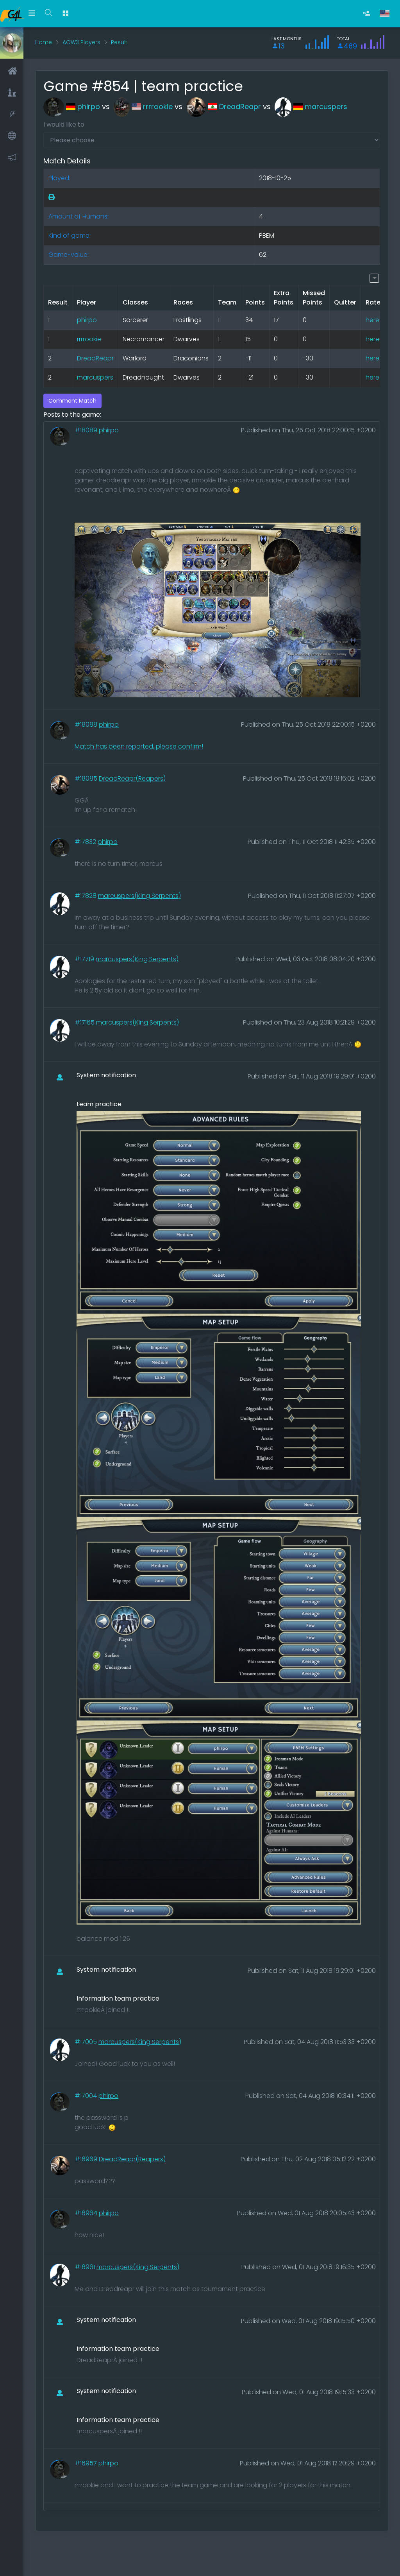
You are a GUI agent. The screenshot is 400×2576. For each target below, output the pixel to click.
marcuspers (311, 106)
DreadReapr (223, 106)
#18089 (87, 430)
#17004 (86, 2095)
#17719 (85, 959)
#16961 (85, 2267)
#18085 (87, 778)
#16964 (87, 2213)
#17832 (86, 841)
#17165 (85, 1022)
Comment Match (72, 401)
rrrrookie (143, 106)
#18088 (87, 724)
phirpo (71, 106)
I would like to (63, 124)
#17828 (86, 895)
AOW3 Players (81, 42)
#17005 (86, 2041)
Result (119, 42)
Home (43, 42)
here (372, 319)
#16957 (86, 2463)
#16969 (87, 2159)
